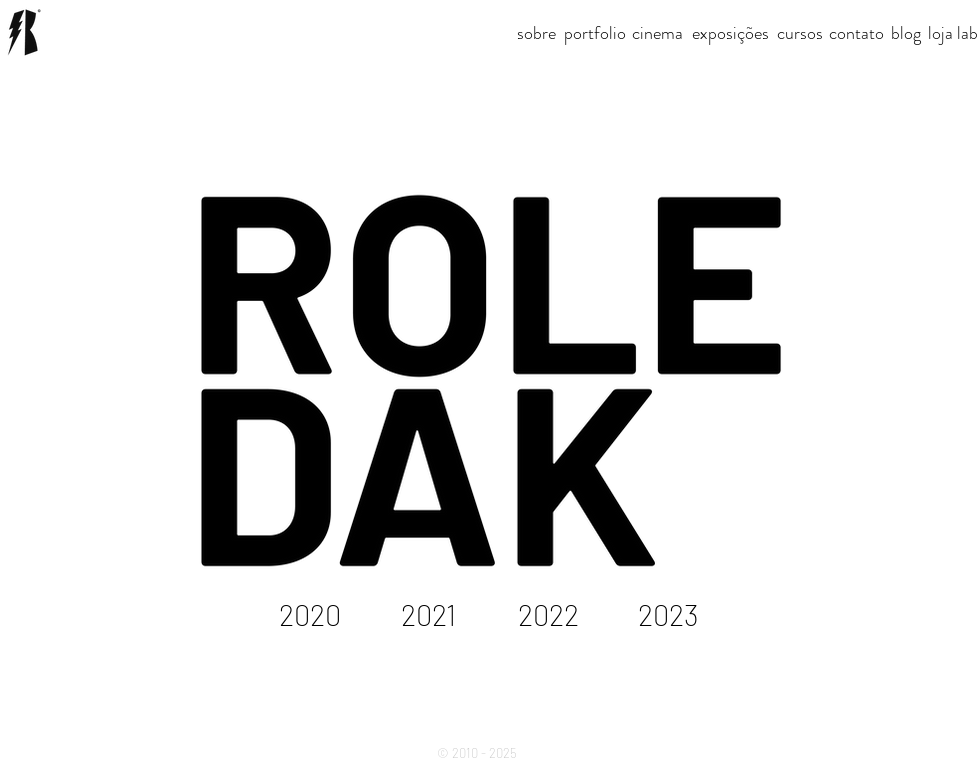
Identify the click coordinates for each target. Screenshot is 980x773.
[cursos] (800, 33)
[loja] (940, 33)
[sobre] (536, 33)
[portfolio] (595, 33)
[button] (657, 33)
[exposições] (730, 33)
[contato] (856, 33)
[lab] (967, 33)
